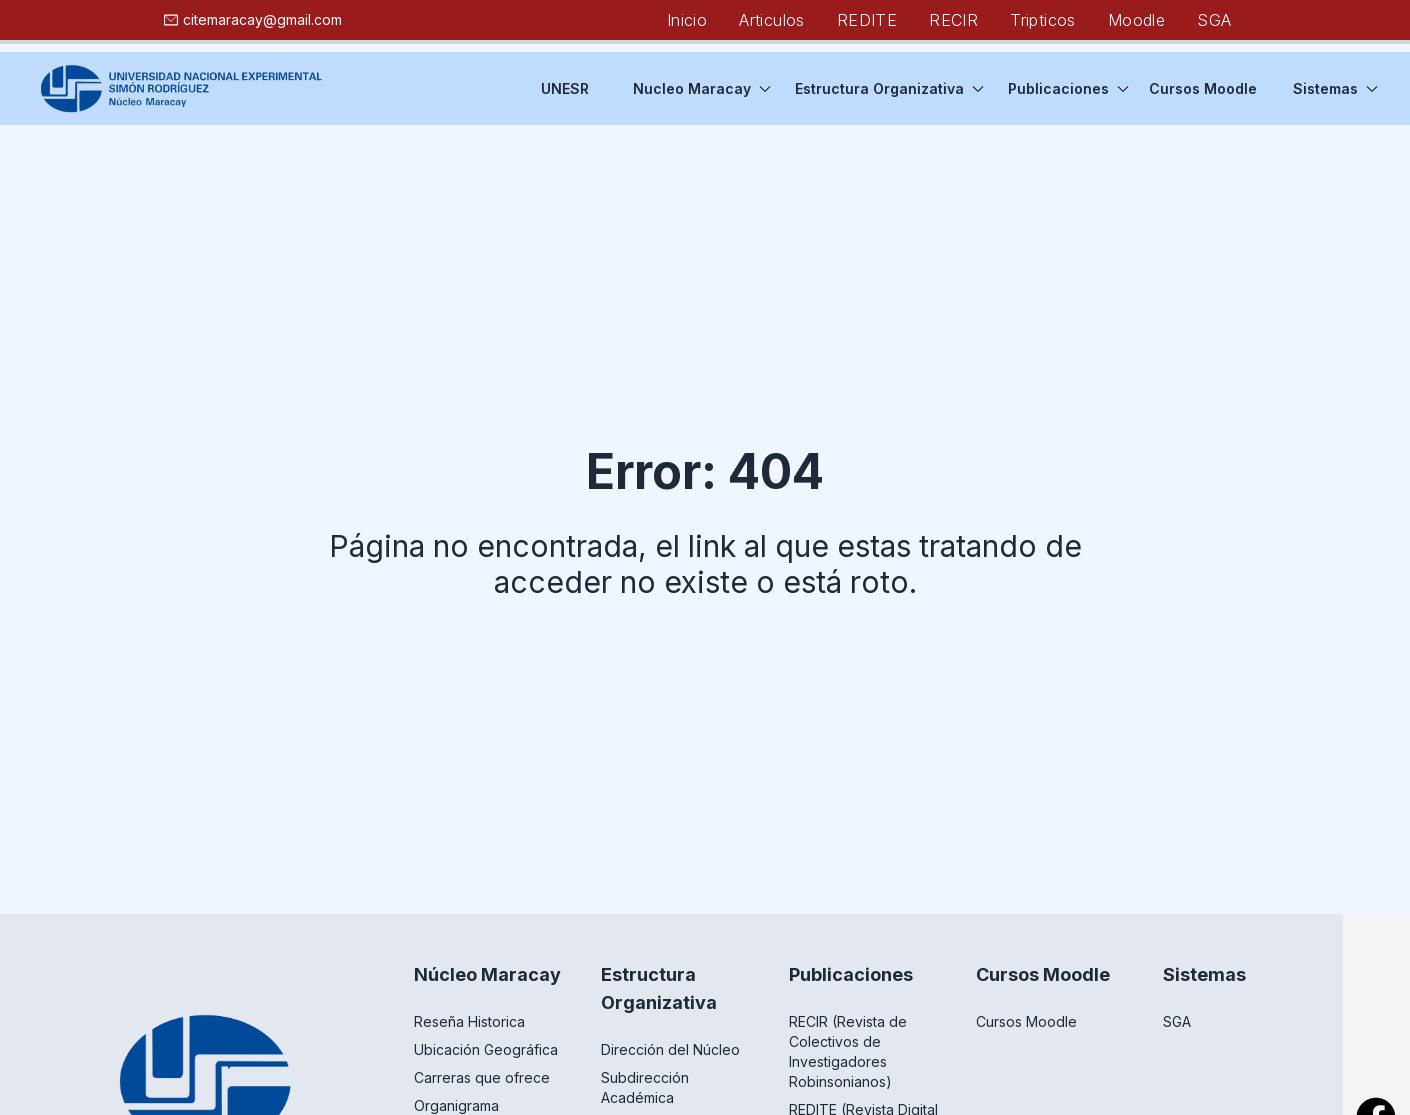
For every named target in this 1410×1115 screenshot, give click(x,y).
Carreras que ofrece (482, 1077)
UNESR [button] (565, 88)
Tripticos (1043, 20)
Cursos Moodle (1026, 1021)
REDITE (867, 20)
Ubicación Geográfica (486, 1049)
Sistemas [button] (1335, 88)
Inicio (687, 20)
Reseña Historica (469, 1021)
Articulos (772, 20)
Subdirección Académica (645, 1087)
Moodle (1136, 20)
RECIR (953, 20)
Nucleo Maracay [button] (702, 88)
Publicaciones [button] (1068, 88)
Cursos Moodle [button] (1203, 88)
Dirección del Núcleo (670, 1049)
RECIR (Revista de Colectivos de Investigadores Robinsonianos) (848, 1051)
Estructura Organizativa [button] (889, 88)
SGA (1214, 20)
